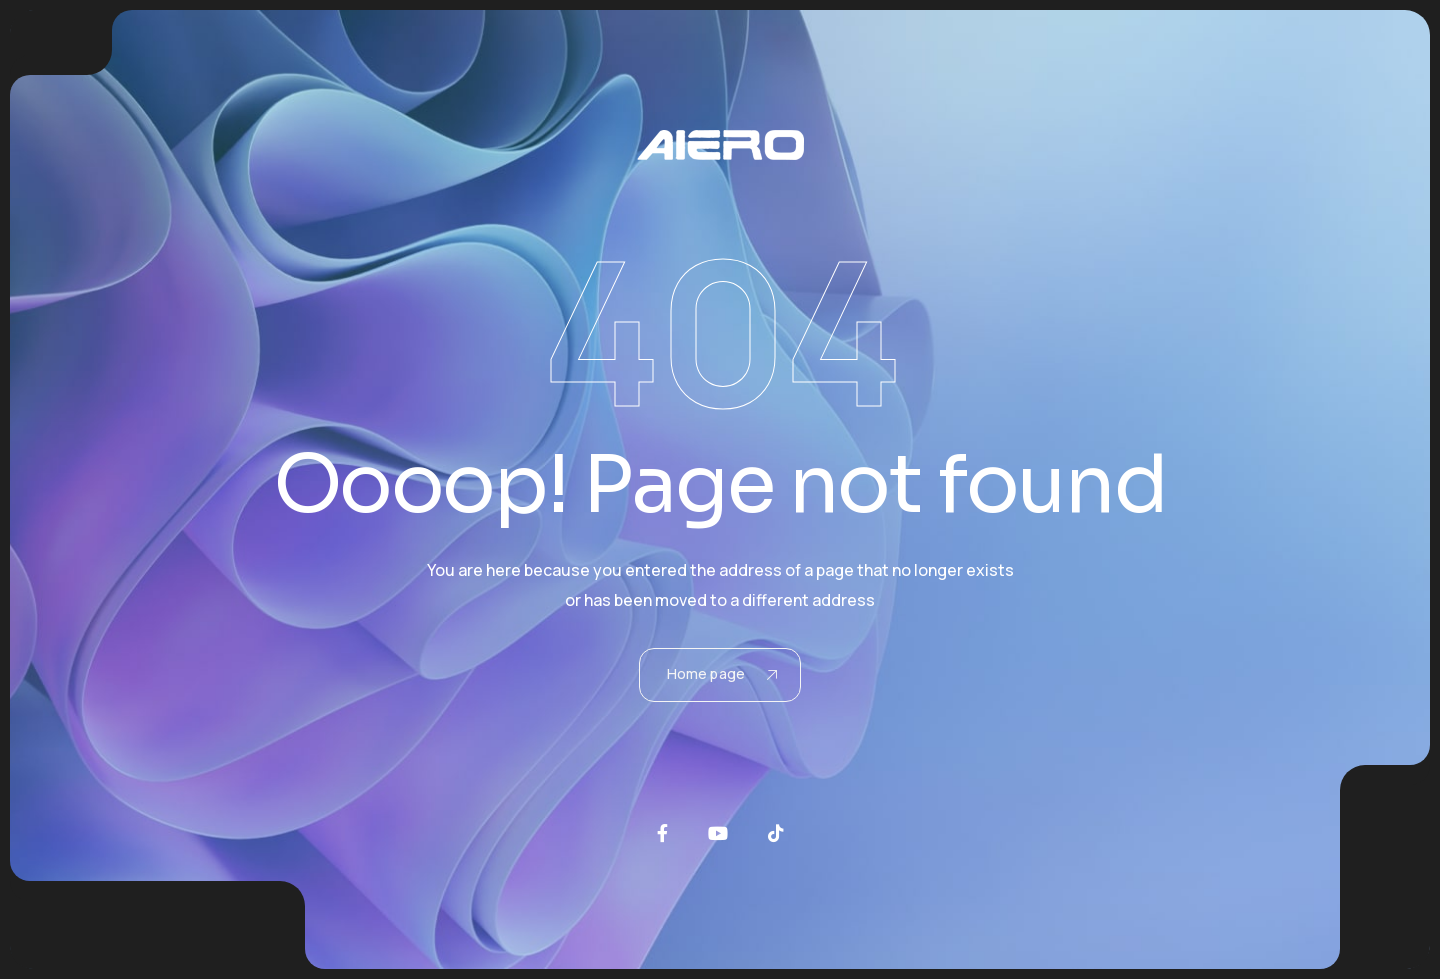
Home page (722, 673)
